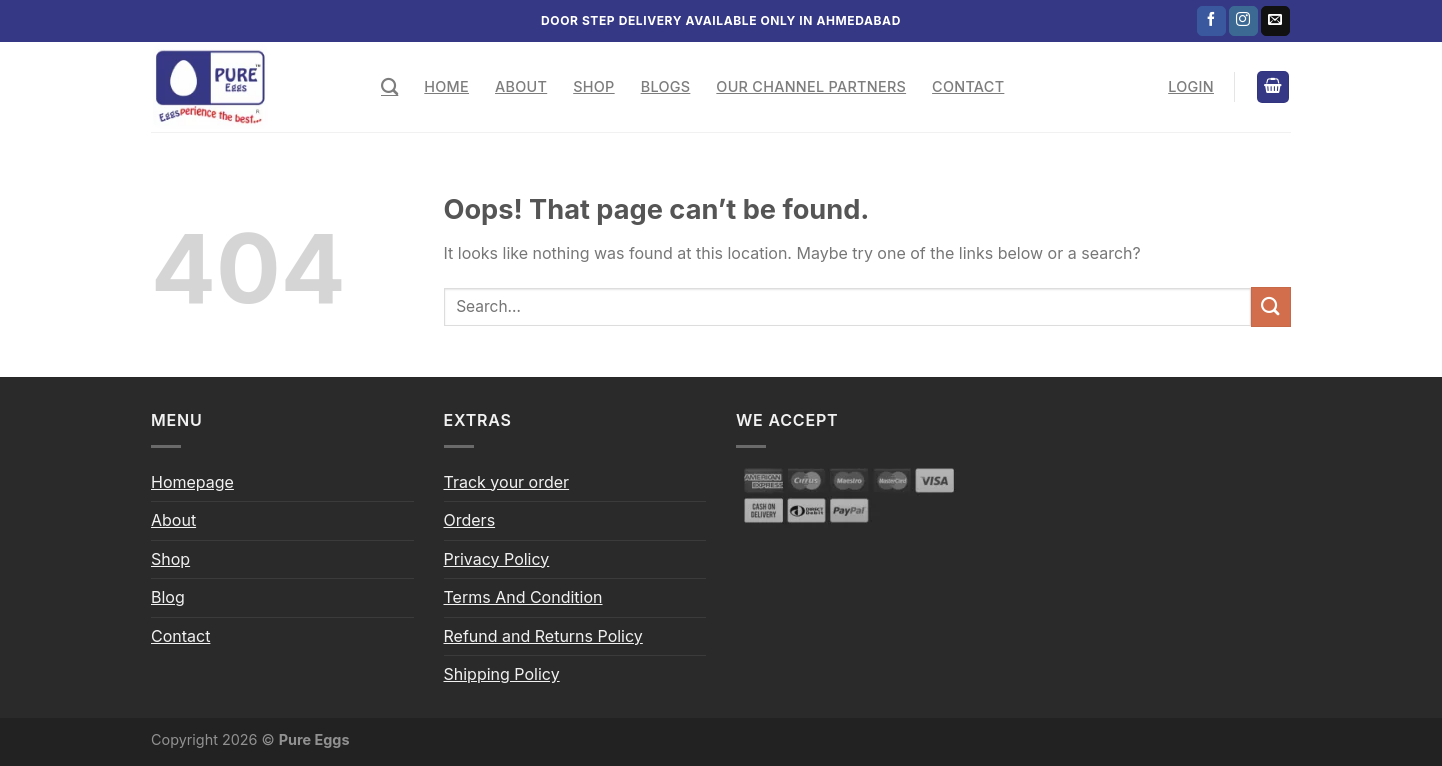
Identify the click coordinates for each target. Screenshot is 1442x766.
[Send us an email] (1275, 21)
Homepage (192, 482)
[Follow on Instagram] (1243, 21)
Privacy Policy (497, 559)
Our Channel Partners (811, 86)
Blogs (666, 86)
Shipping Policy (502, 674)
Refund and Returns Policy (543, 636)
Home (446, 86)
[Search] (389, 87)
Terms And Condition (523, 597)
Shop (593, 86)
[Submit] (1271, 306)
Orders (470, 520)
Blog (168, 597)
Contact (968, 86)
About (521, 86)
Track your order (507, 482)
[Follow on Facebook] (1211, 21)
